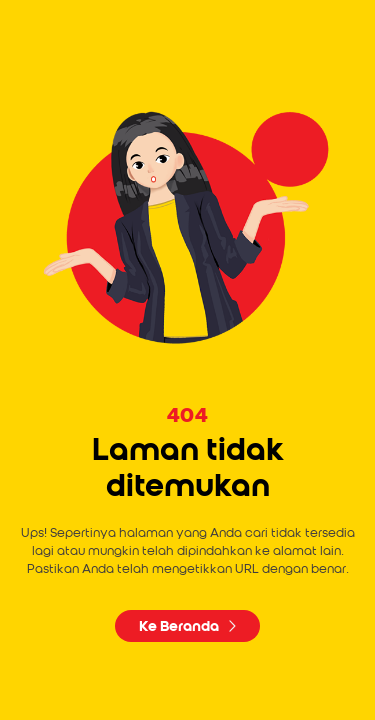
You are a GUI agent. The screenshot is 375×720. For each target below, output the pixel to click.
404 (187, 416)
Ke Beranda (187, 626)
